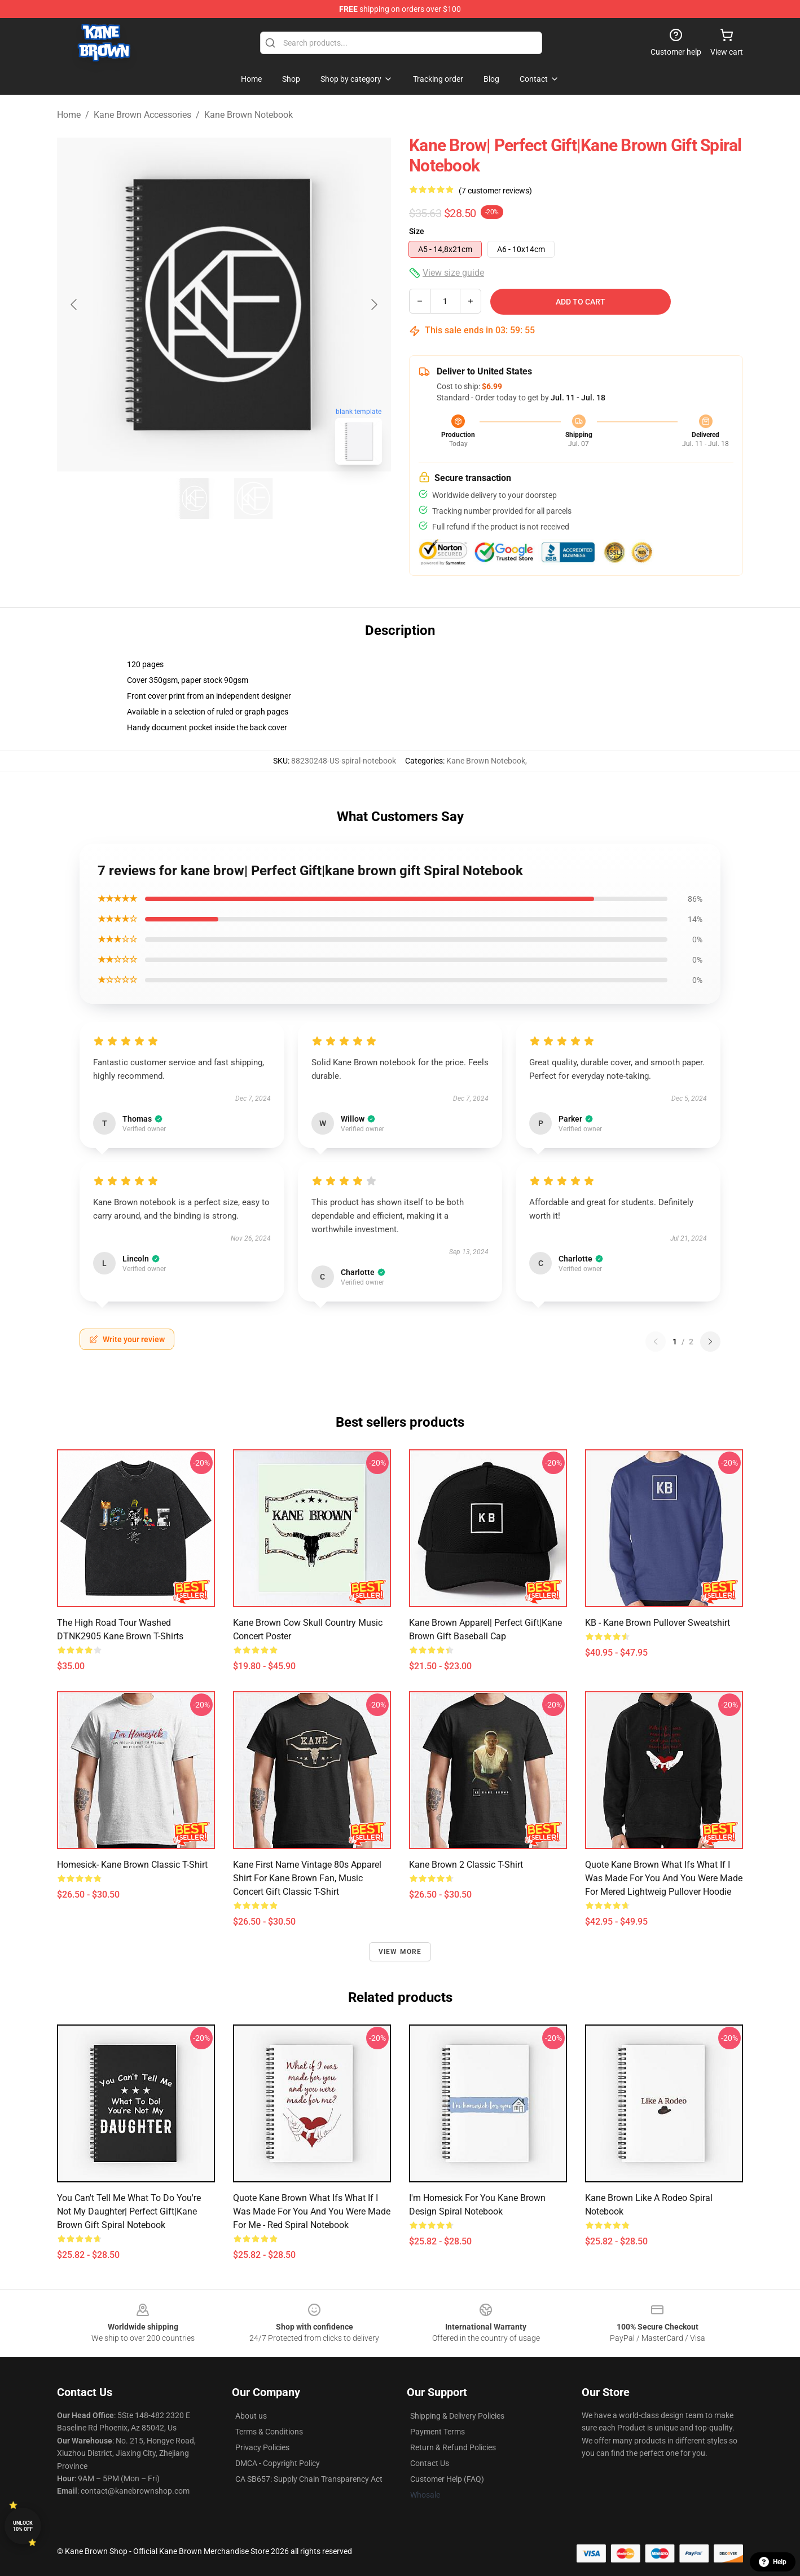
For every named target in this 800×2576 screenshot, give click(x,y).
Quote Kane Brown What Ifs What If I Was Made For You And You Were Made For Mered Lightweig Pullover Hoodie (663, 1878)
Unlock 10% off (23, 2526)
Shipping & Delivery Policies (457, 2415)
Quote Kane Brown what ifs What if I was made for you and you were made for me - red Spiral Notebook (311, 2211)
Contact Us (429, 2463)
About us (251, 2415)
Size (416, 231)
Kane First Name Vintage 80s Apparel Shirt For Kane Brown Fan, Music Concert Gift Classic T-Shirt (307, 1878)
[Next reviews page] (710, 1341)
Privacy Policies (262, 2447)
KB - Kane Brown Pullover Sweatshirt (657, 1622)
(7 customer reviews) (495, 190)
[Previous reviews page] (655, 1341)
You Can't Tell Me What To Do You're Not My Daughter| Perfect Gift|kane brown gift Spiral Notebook (129, 2211)
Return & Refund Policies (453, 2447)
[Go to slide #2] (253, 498)
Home (69, 114)
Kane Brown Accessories (142, 114)
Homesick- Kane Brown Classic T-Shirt (132, 1864)
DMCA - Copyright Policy (277, 2463)
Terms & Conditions (269, 2431)
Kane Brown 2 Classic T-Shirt (466, 1864)
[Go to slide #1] (195, 498)
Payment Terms (437, 2431)
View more (400, 1952)
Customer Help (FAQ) (447, 2479)
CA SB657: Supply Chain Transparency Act (309, 2479)
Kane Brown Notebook (248, 114)
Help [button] (772, 2562)
